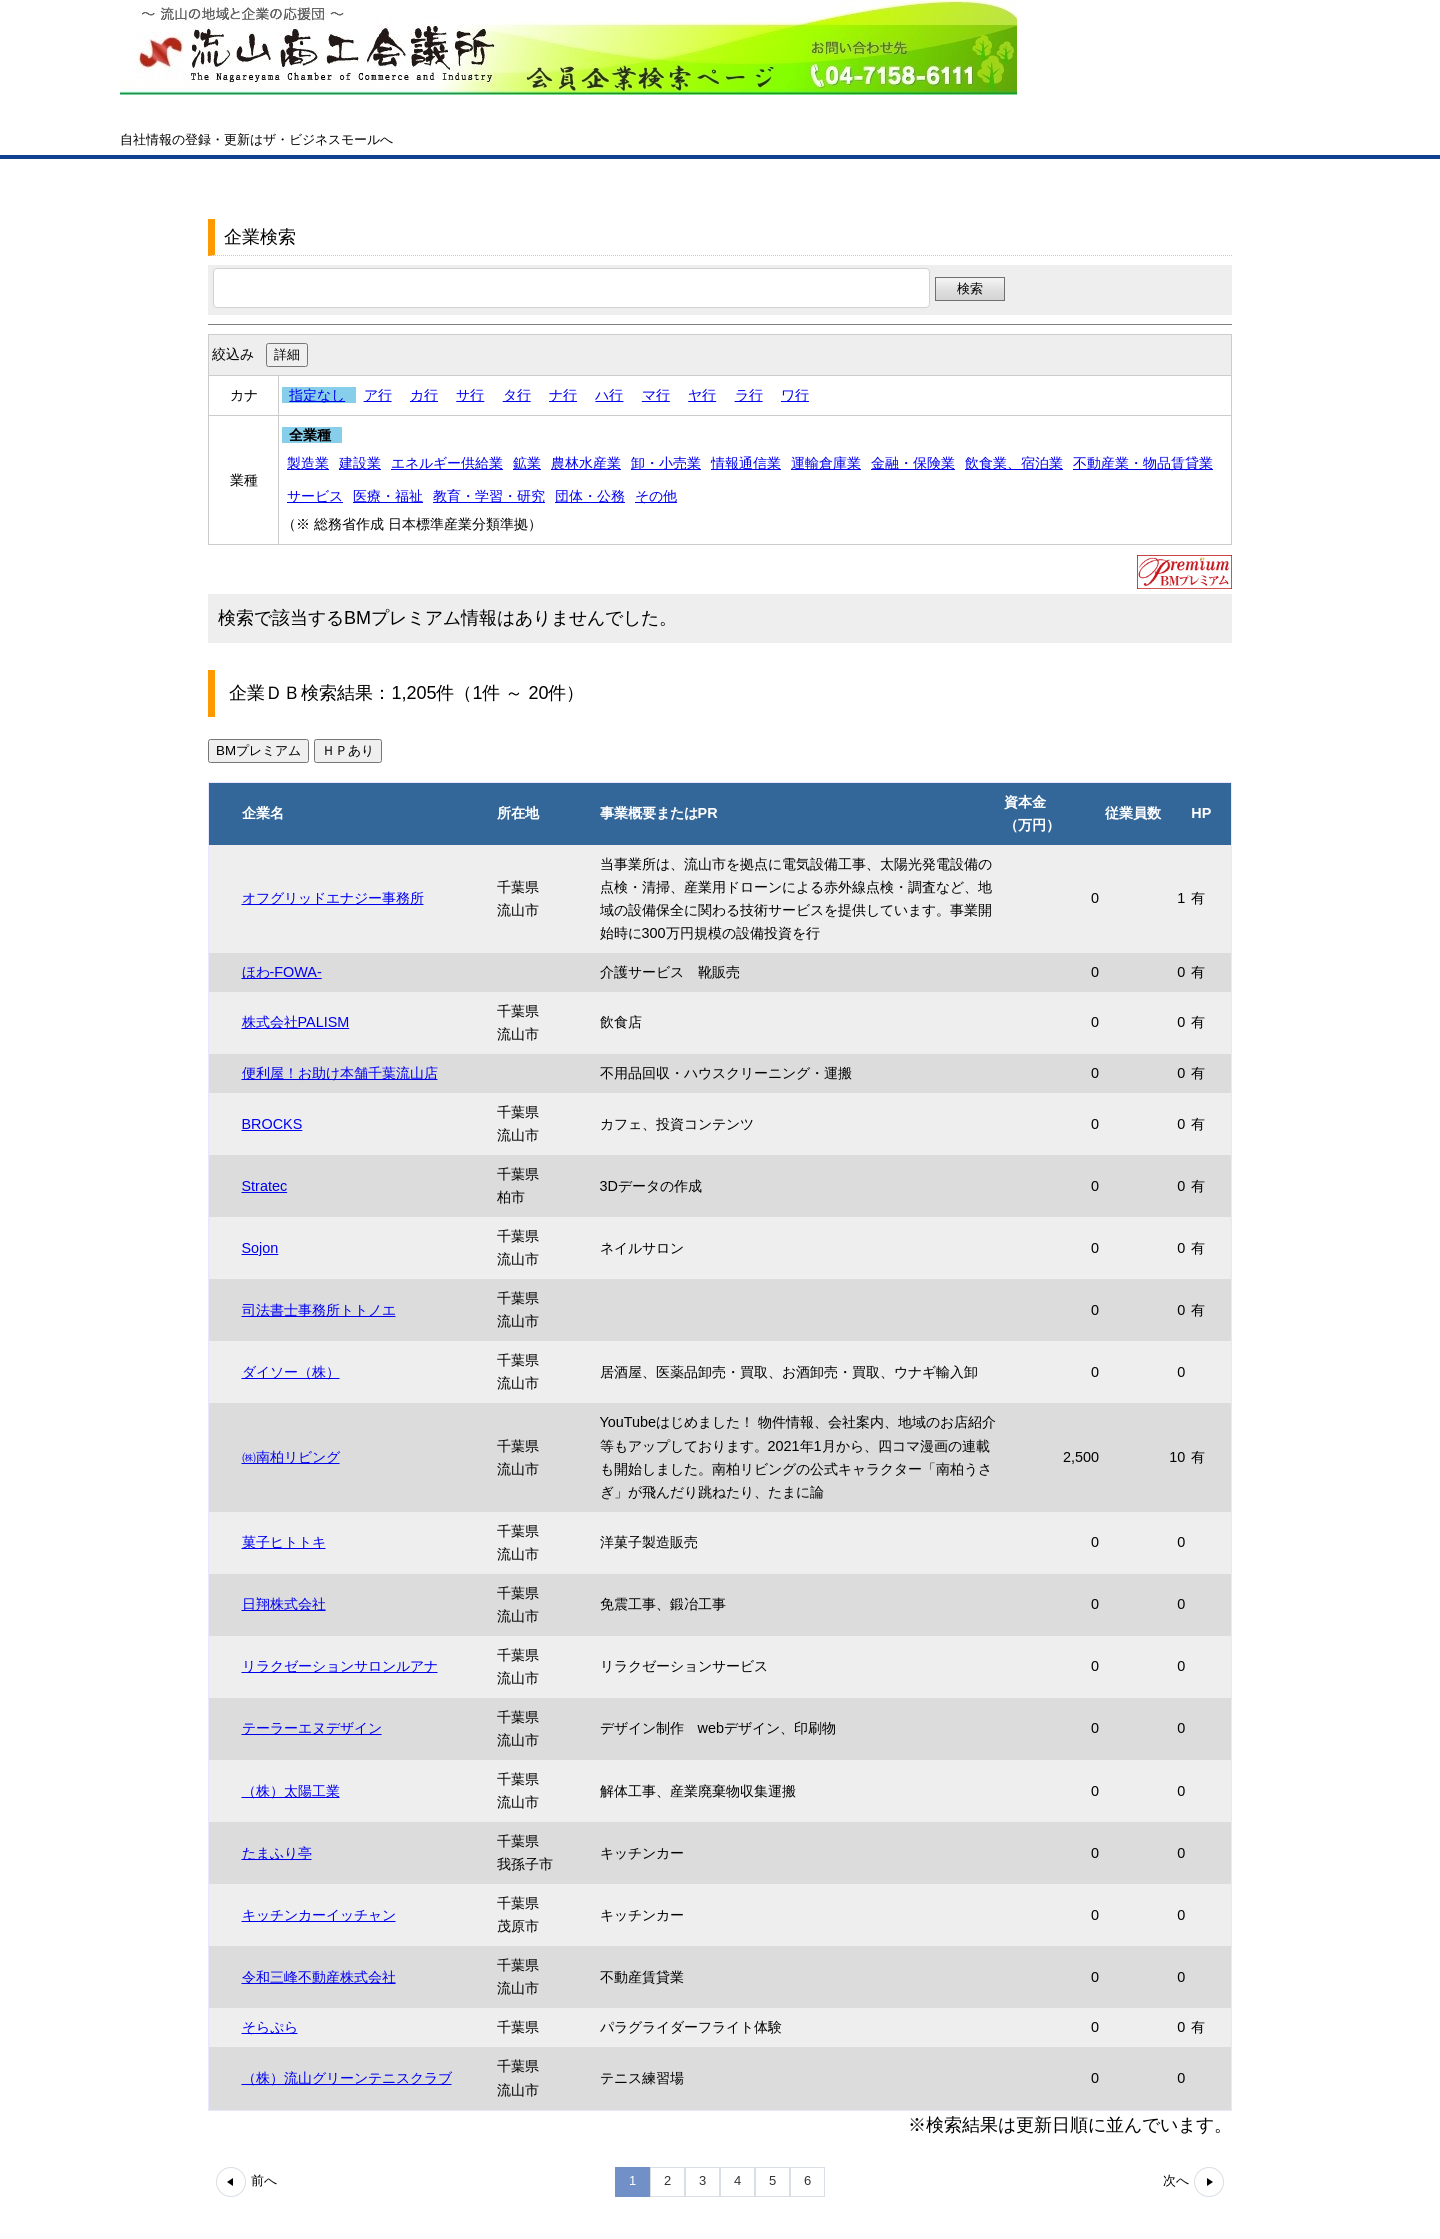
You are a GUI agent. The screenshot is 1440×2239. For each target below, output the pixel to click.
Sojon (260, 1248)
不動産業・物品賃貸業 (1143, 463)
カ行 (424, 395)
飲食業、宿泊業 (1014, 463)
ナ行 (563, 395)
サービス (315, 496)
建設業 (360, 463)
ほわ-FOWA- (282, 972)
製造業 (308, 463)
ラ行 (749, 395)
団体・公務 (590, 496)
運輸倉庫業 (826, 463)
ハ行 (609, 395)
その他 (656, 496)
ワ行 (795, 395)
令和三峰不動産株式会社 (319, 1977)
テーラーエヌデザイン (312, 1728)
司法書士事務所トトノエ (319, 1310)
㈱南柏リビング (291, 1457)
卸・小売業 (666, 463)
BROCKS (272, 1124)
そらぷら (270, 2027)
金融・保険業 (913, 463)
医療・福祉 (388, 496)
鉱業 (527, 463)
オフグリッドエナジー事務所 (333, 898)
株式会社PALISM (296, 1022)
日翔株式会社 (284, 1604)
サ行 (470, 395)
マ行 (656, 395)
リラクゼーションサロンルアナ (340, 1666)
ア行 (378, 395)
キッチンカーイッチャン (319, 1915)
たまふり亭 (277, 1853)
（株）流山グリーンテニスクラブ (347, 2078)
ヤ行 (702, 395)
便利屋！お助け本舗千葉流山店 (340, 1073)
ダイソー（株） (291, 1372)
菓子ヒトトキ (284, 1542)
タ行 (517, 395)
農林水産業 (586, 463)
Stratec (265, 1186)
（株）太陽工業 (291, 1791)
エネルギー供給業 (447, 463)
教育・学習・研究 (489, 496)
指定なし (317, 395)
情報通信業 (746, 463)
